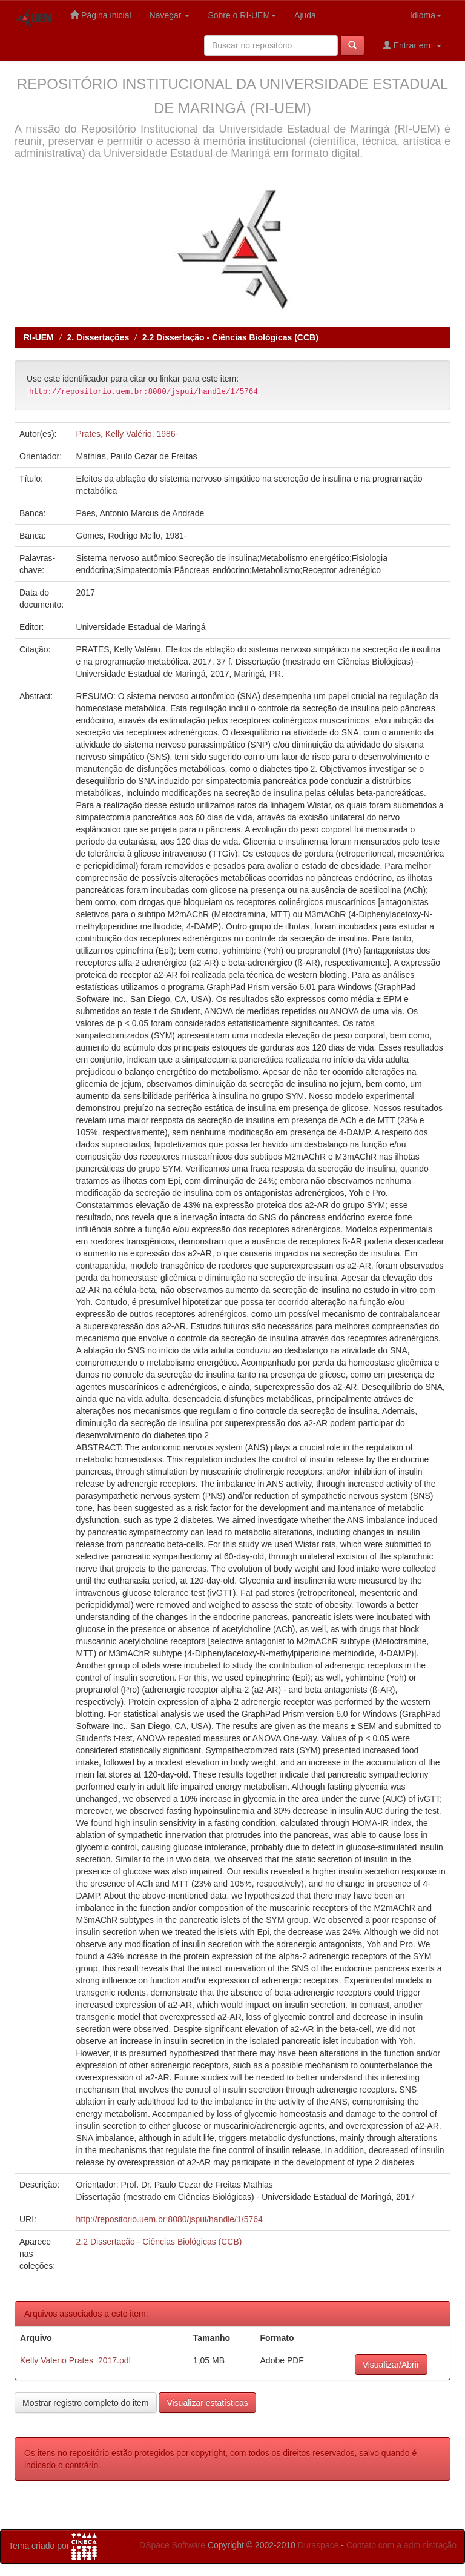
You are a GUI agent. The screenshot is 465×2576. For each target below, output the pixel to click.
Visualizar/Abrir (391, 2364)
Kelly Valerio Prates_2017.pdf (75, 2360)
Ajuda (305, 15)
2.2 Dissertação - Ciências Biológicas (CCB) (230, 337)
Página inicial (100, 15)
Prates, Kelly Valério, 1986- (127, 434)
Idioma (425, 15)
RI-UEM (39, 337)
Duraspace (318, 2545)
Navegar (170, 15)
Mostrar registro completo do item (85, 2403)
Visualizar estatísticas (207, 2403)
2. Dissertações (98, 337)
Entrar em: (412, 45)
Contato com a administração (401, 2545)
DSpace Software (172, 2545)
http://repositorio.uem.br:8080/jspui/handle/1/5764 (169, 2219)
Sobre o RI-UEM (242, 15)
